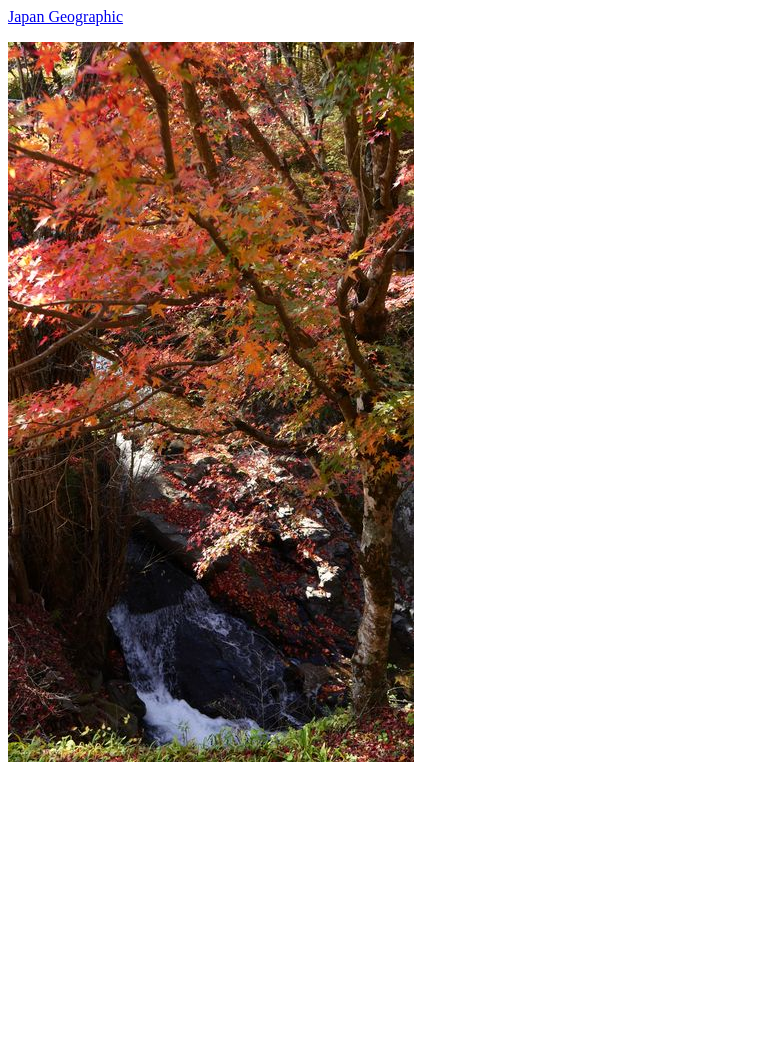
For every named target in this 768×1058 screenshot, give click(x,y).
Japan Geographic (65, 16)
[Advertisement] (384, 902)
